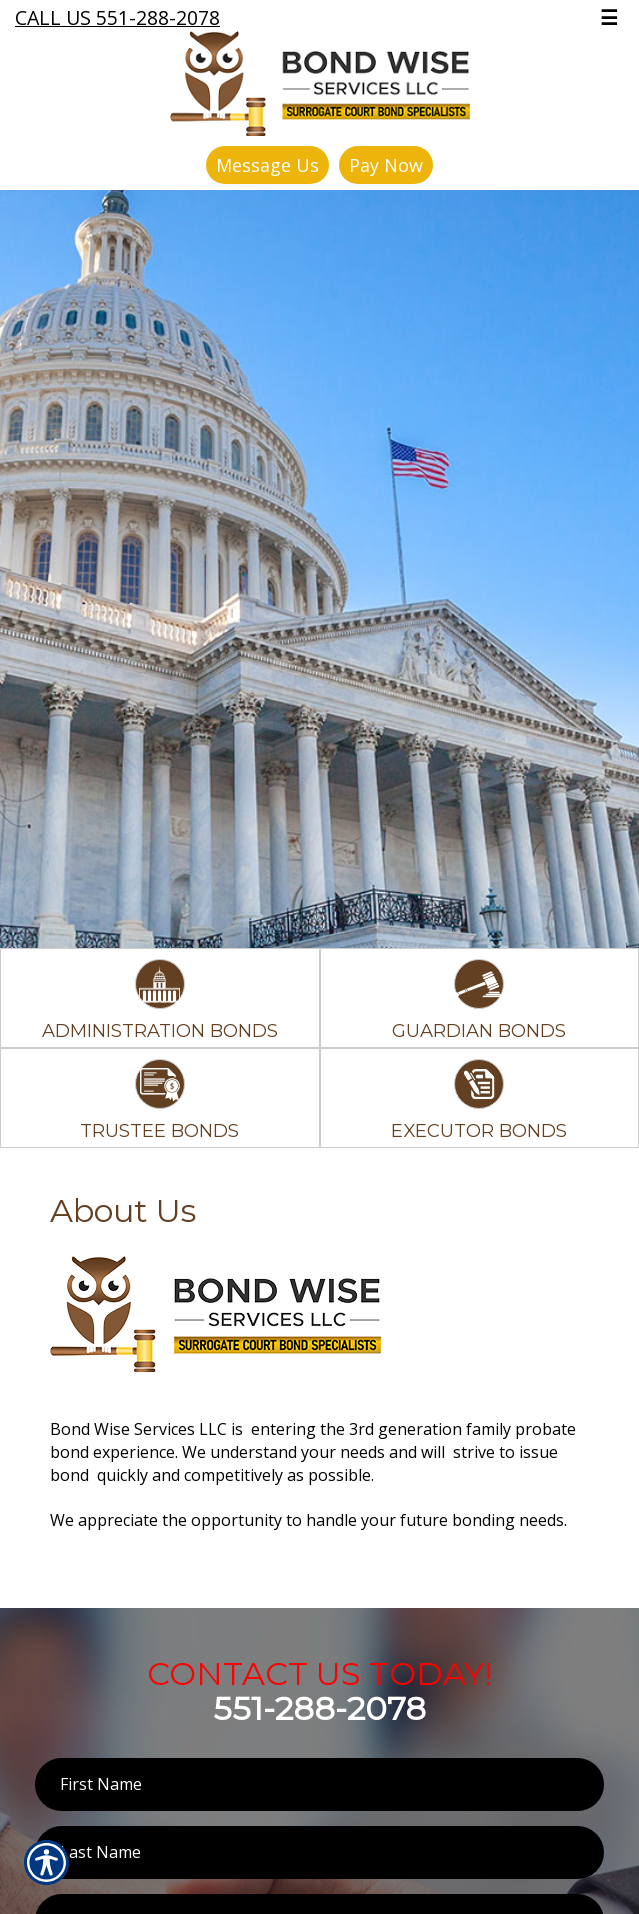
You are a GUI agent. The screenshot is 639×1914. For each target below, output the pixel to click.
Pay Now (386, 165)
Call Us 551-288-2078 (117, 17)
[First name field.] (319, 1784)
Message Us (267, 165)
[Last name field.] (319, 1852)
